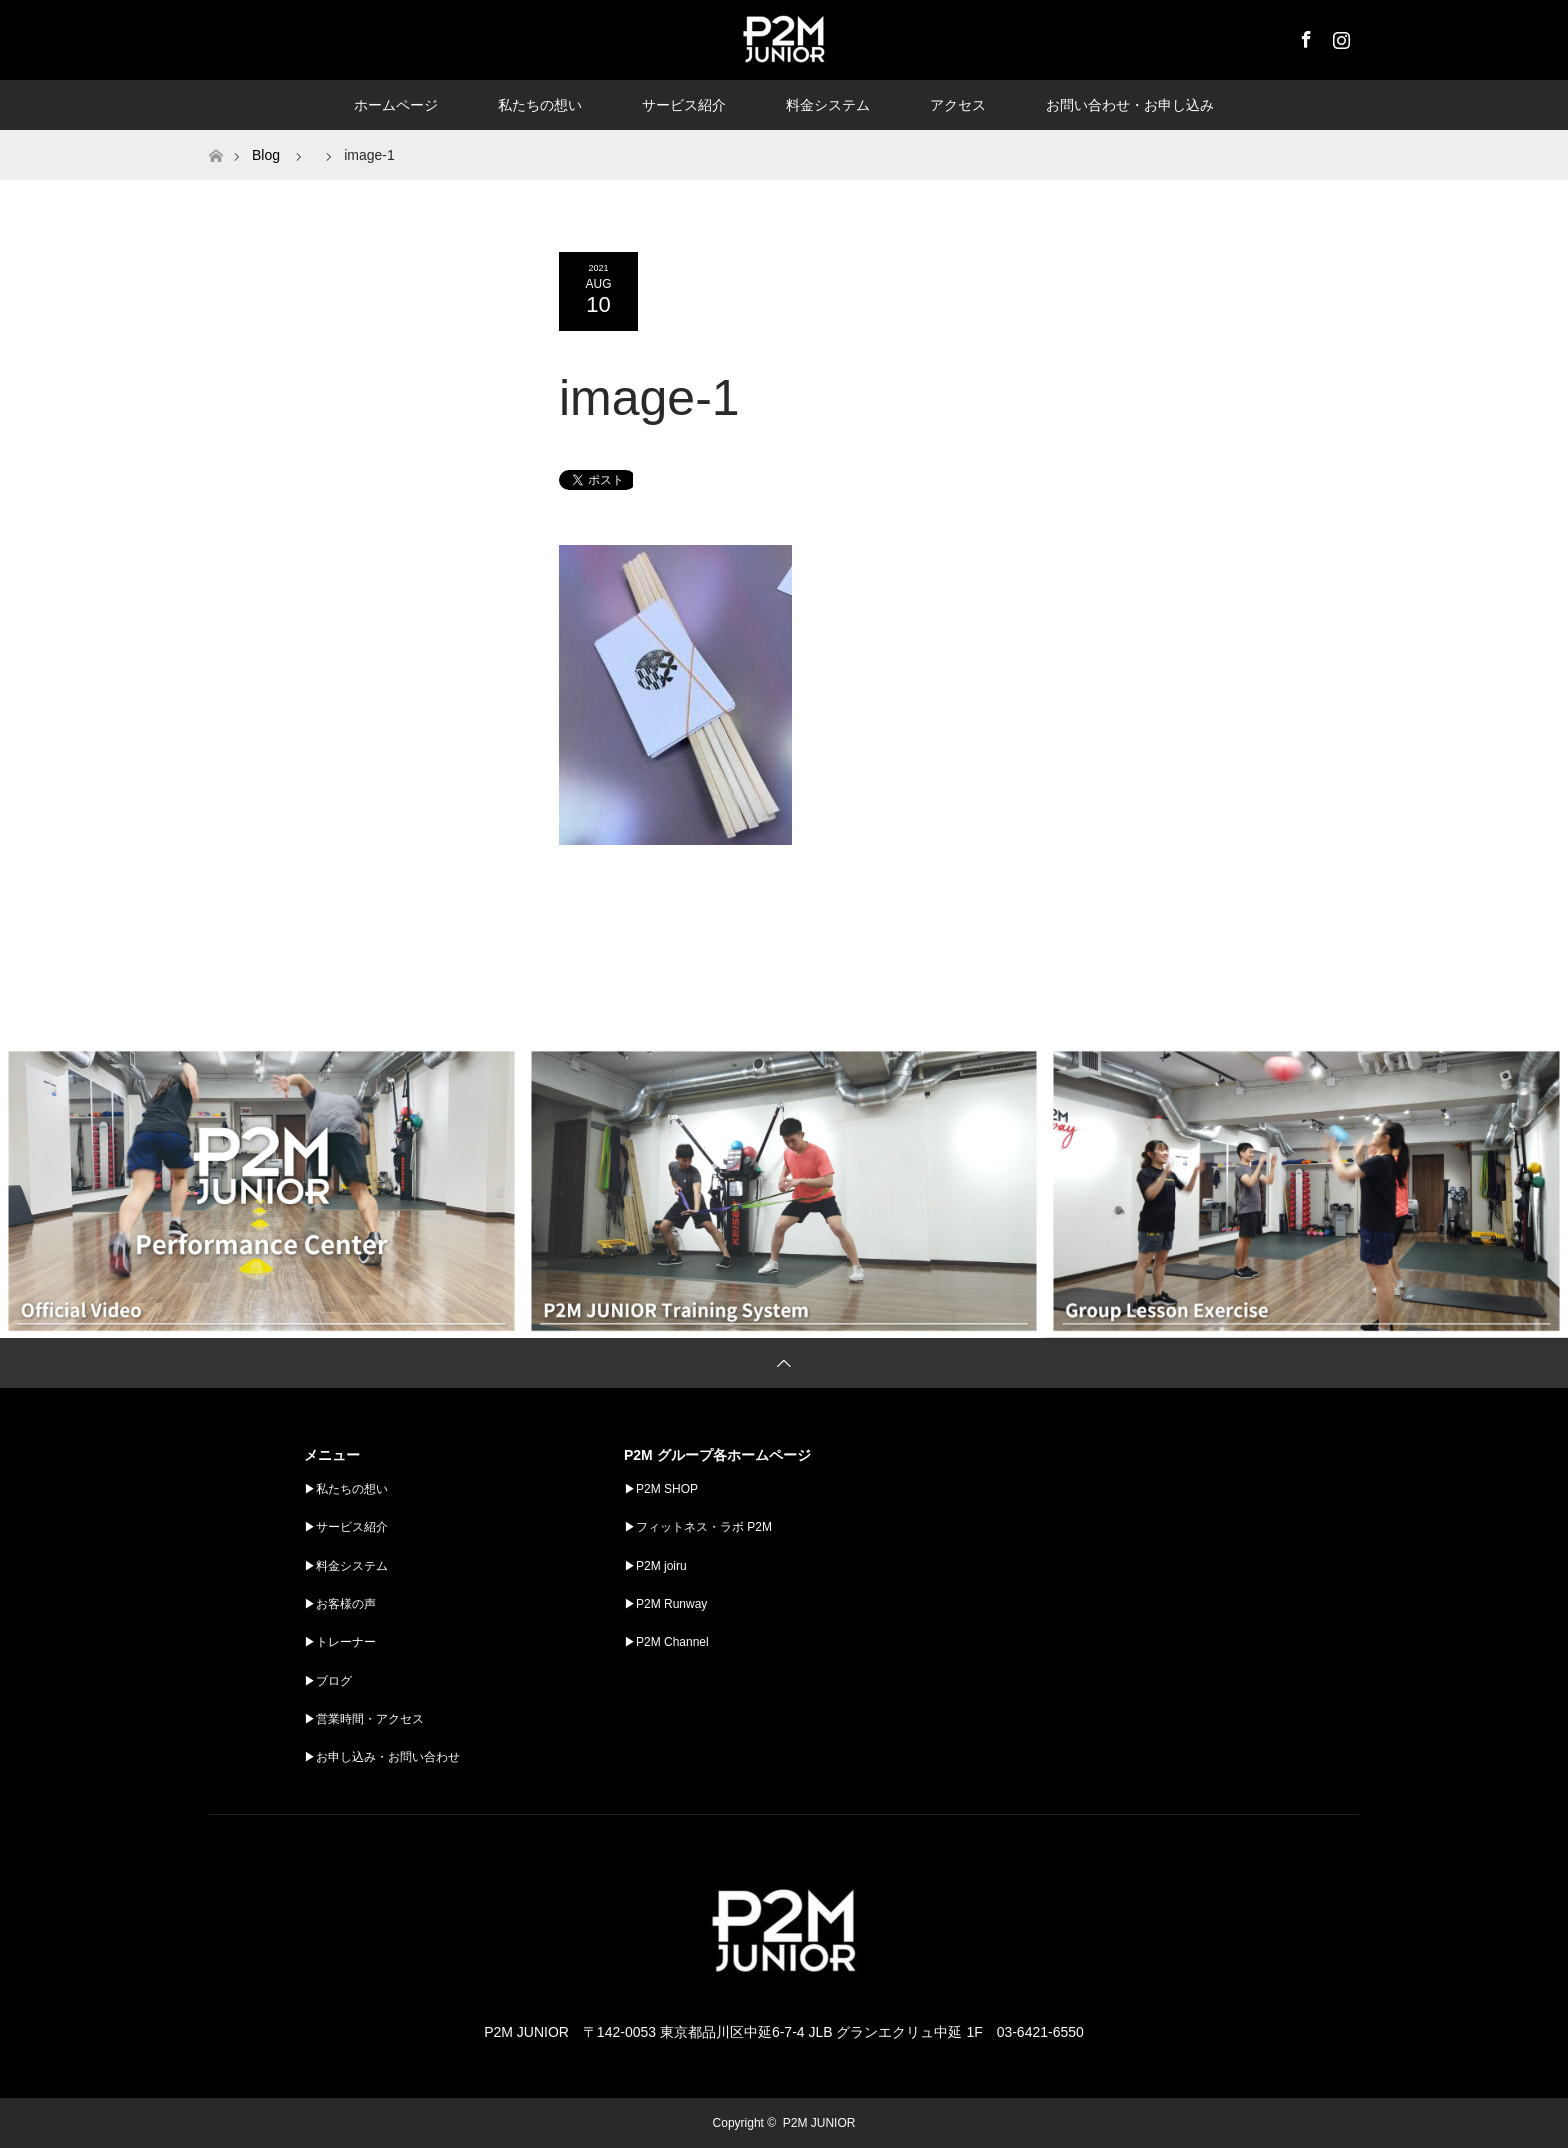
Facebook (1304, 36)
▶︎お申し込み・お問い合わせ (382, 1757)
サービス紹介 (684, 105)
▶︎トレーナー (340, 1642)
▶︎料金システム (346, 1566)
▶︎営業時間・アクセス (364, 1719)
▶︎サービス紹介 (346, 1527)
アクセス (958, 105)
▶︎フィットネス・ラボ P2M (698, 1527)
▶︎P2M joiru (655, 1566)
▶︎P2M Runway (665, 1604)
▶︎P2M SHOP (661, 1489)
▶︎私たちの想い (346, 1489)
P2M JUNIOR (819, 2123)
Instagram (1339, 36)
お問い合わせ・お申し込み (1130, 105)
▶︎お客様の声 (340, 1604)
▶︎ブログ (328, 1681)
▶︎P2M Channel (666, 1642)
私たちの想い (540, 105)
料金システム (828, 105)
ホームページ (396, 105)
